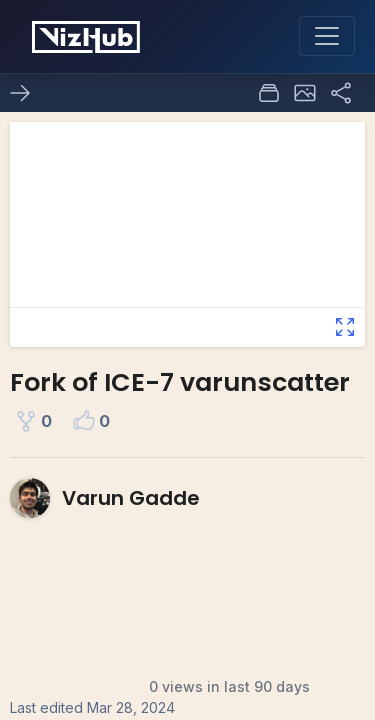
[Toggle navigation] (327, 36)
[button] (305, 93)
